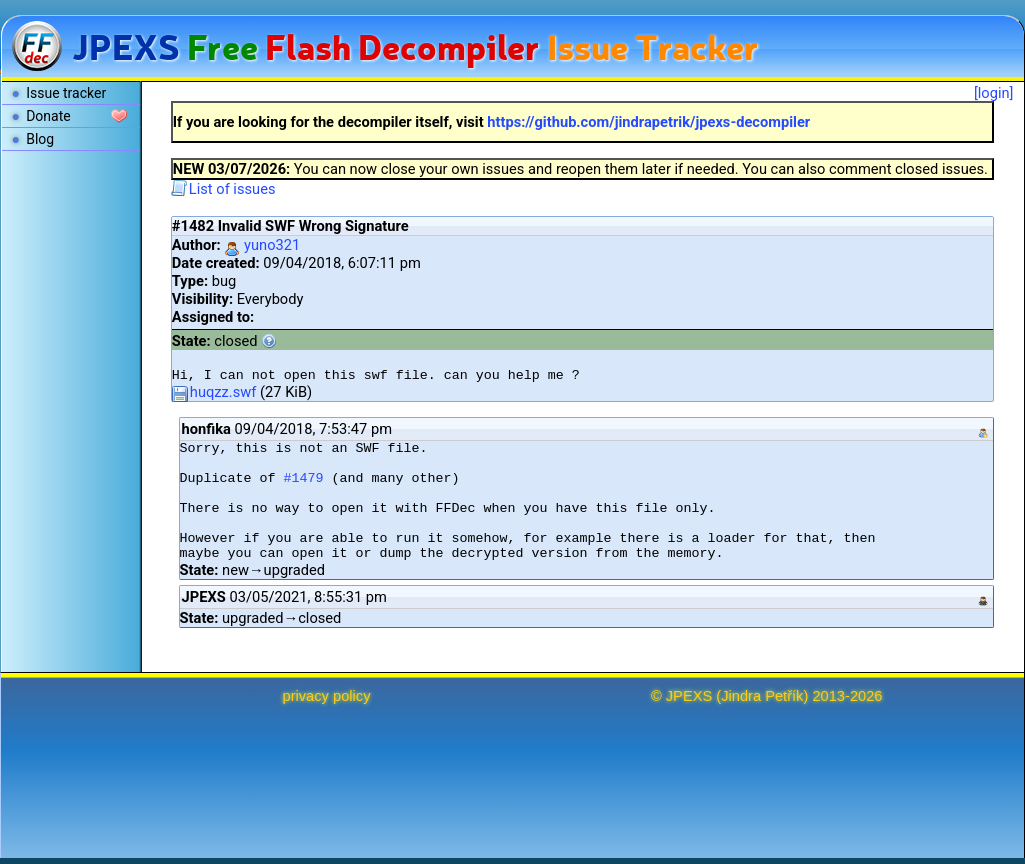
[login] (994, 93)
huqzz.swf (214, 392)
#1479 (304, 478)
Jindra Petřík (762, 696)
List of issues (223, 189)
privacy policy (327, 696)
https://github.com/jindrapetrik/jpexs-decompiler (648, 122)
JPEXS (689, 696)
